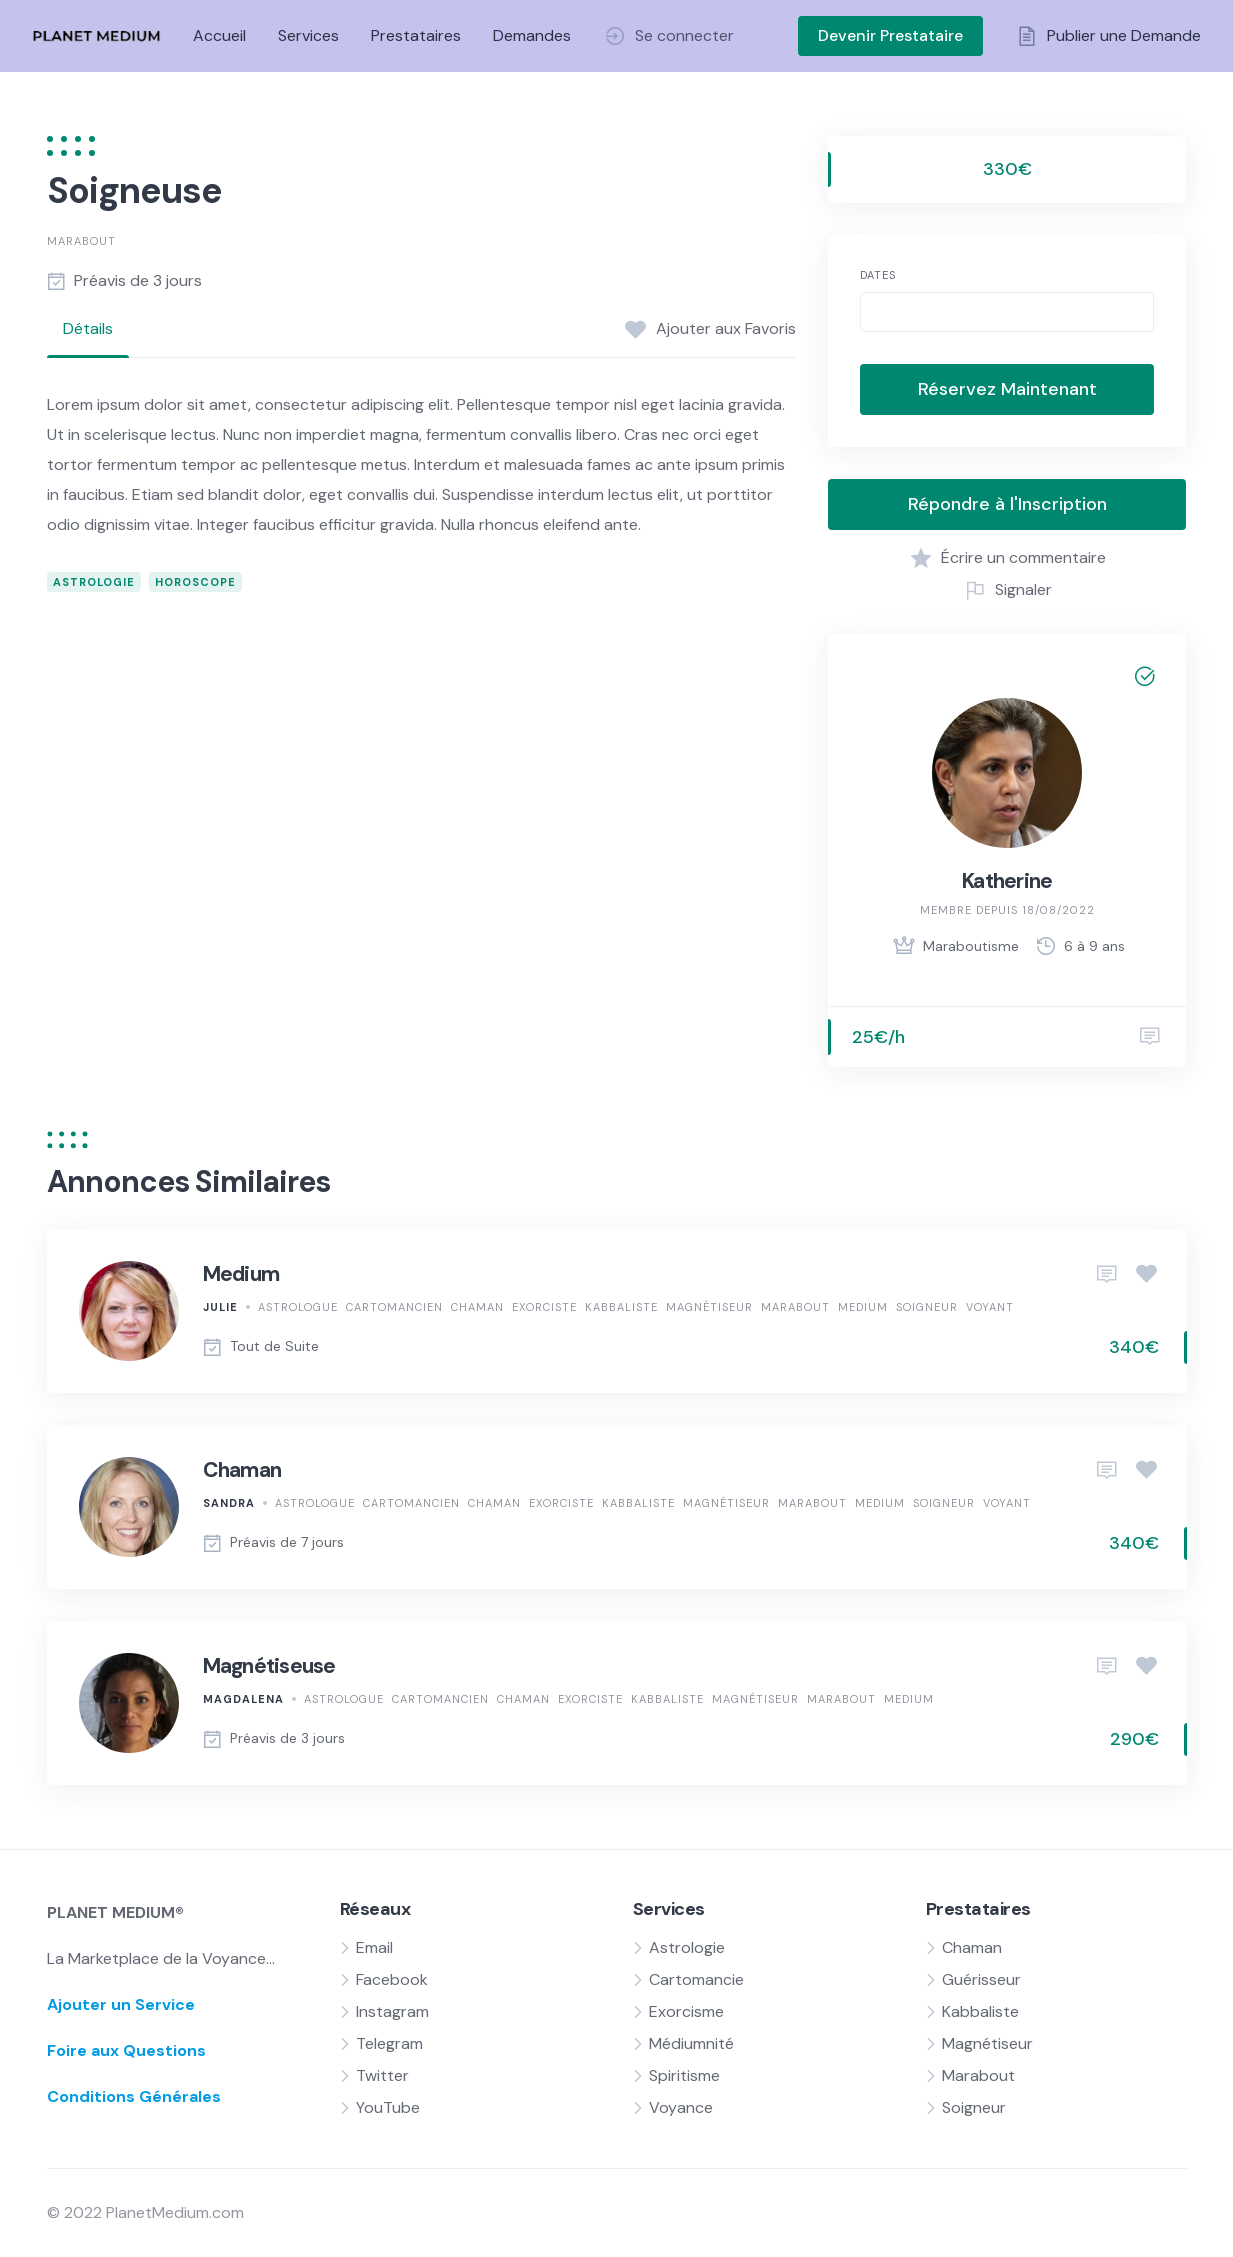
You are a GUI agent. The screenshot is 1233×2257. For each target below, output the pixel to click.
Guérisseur (981, 1979)
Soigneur (927, 1307)
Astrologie (94, 582)
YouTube (388, 2107)
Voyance (681, 2107)
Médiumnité (691, 2043)
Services (308, 35)
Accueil (219, 35)
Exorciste (544, 1307)
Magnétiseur (709, 1307)
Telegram (389, 2043)
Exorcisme (686, 2011)
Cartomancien (394, 1307)
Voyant (990, 1307)
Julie (220, 1307)
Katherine (1007, 881)
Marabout (81, 241)
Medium (241, 1274)
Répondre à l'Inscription (1007, 504)
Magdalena (243, 1699)
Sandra (229, 1503)
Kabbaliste (621, 1307)
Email (374, 1947)
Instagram (392, 2011)
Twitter (382, 2075)
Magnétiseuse (269, 1666)
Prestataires (416, 35)
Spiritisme (684, 2075)
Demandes (532, 35)
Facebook (392, 1979)
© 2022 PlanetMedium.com (145, 2212)
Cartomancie (696, 1979)
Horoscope (195, 582)
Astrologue (298, 1307)
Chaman (477, 1307)
